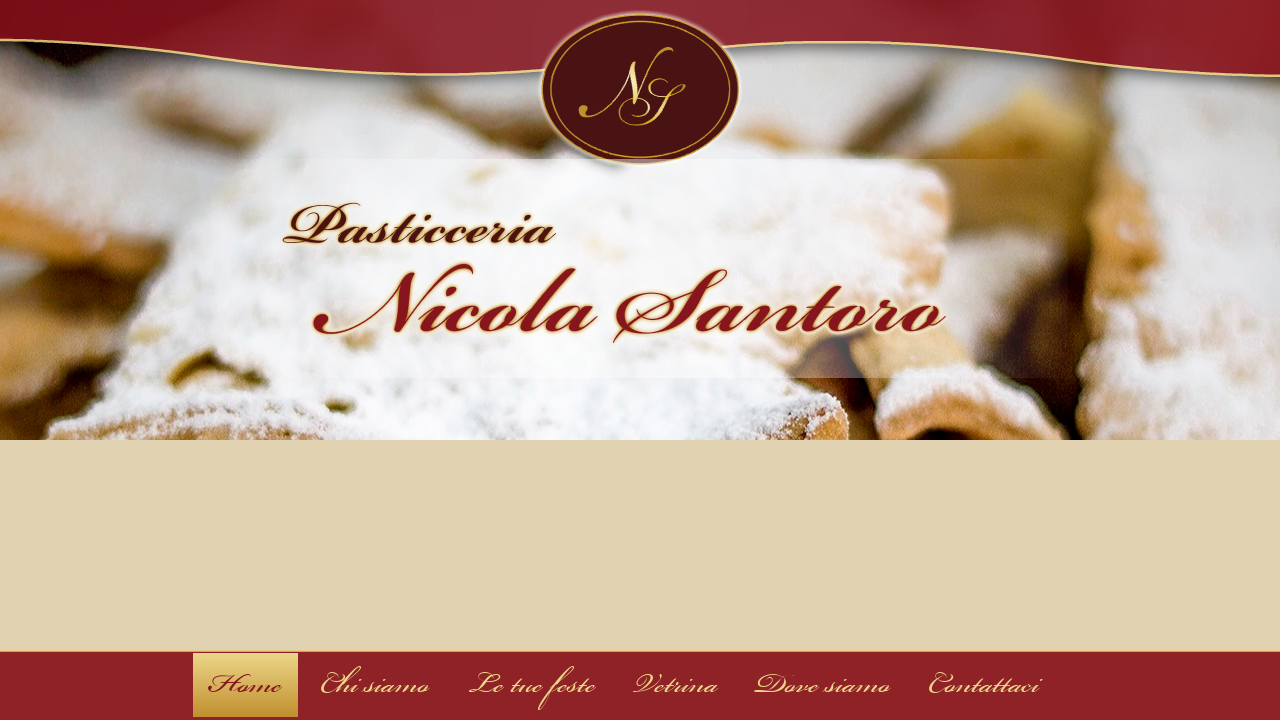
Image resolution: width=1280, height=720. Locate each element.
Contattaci (983, 684)
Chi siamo (374, 684)
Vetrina (676, 684)
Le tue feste (531, 684)
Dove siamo (823, 684)
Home (245, 684)
